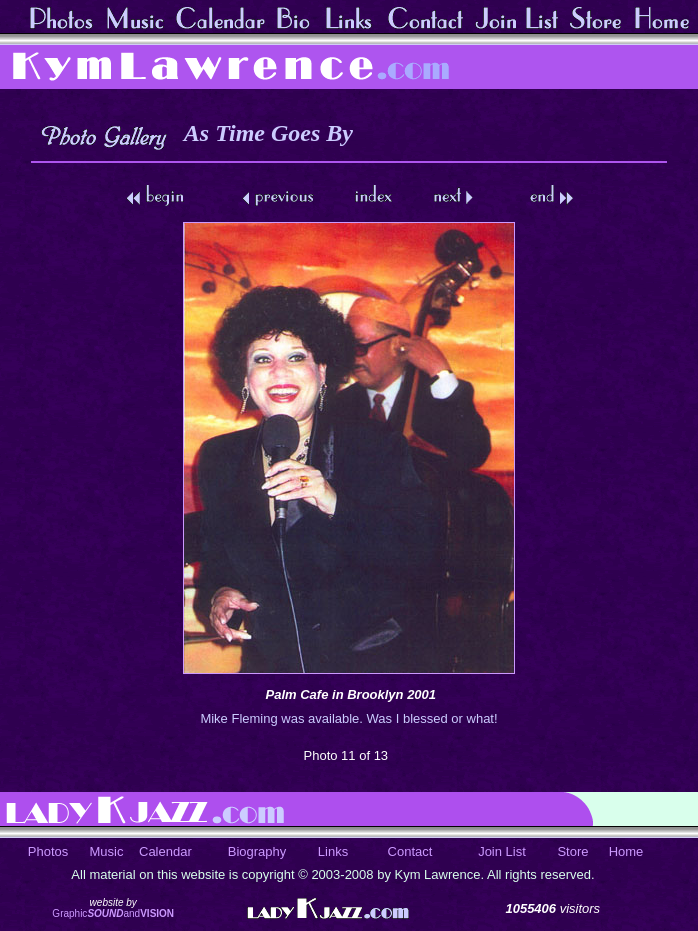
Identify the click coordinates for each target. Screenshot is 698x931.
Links (333, 851)
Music (107, 851)
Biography (257, 851)
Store (572, 851)
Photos (48, 851)
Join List (502, 851)
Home (626, 851)
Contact (410, 851)
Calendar (165, 851)
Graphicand (113, 913)
